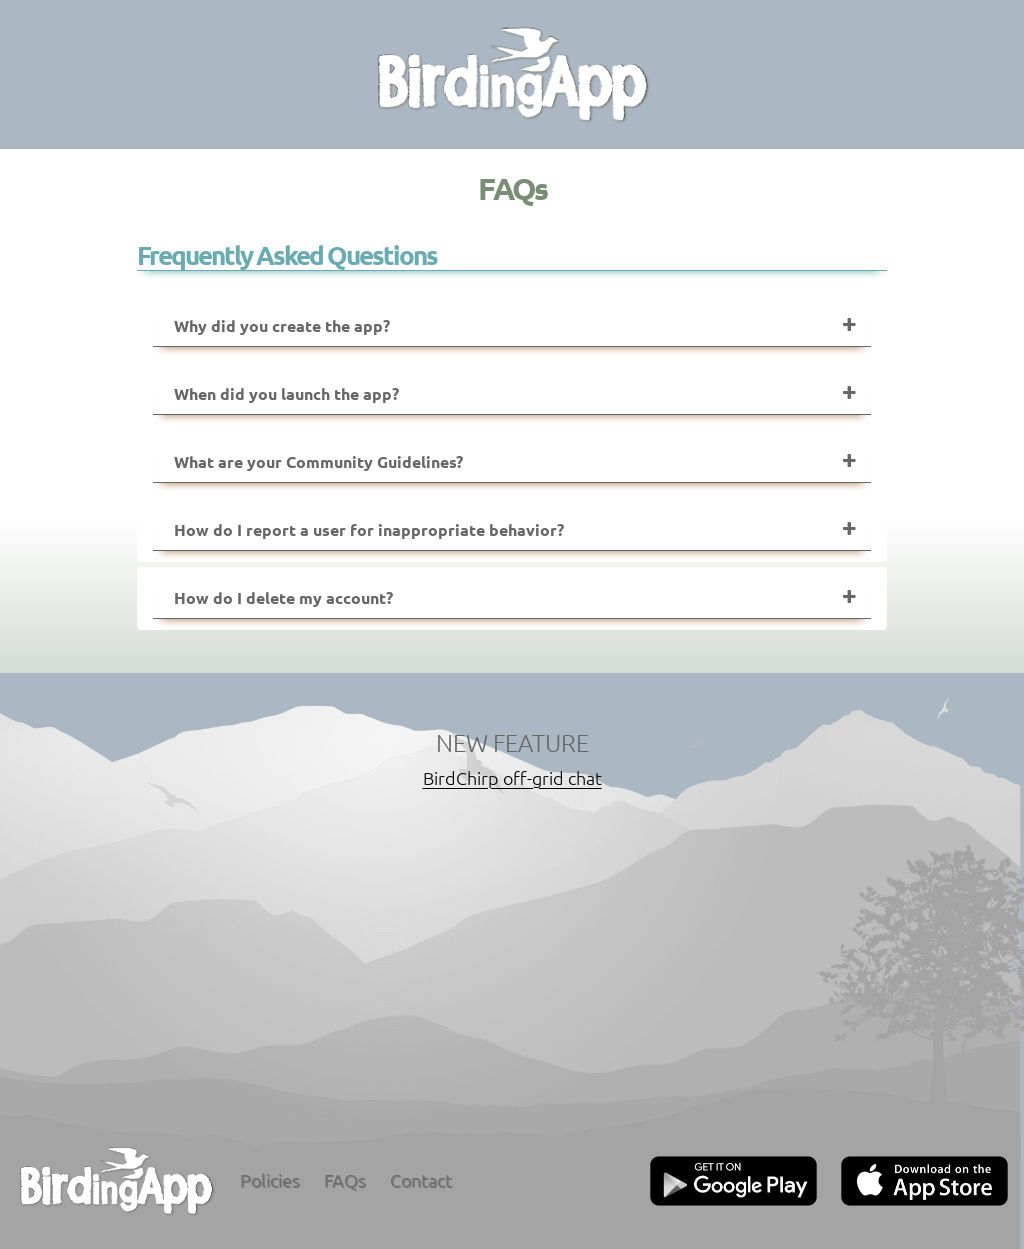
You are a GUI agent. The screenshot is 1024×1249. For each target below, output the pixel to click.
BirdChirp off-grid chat (512, 778)
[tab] (512, 326)
